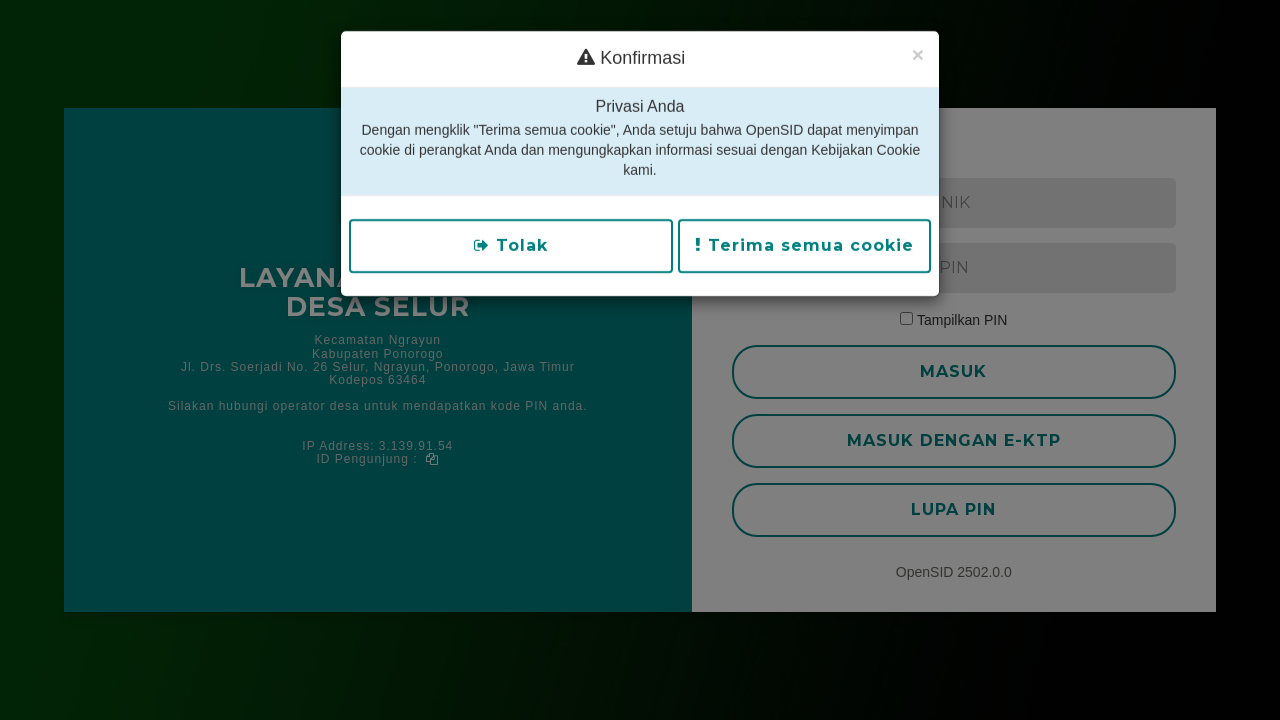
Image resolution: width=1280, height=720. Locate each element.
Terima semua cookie (804, 216)
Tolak (511, 216)
